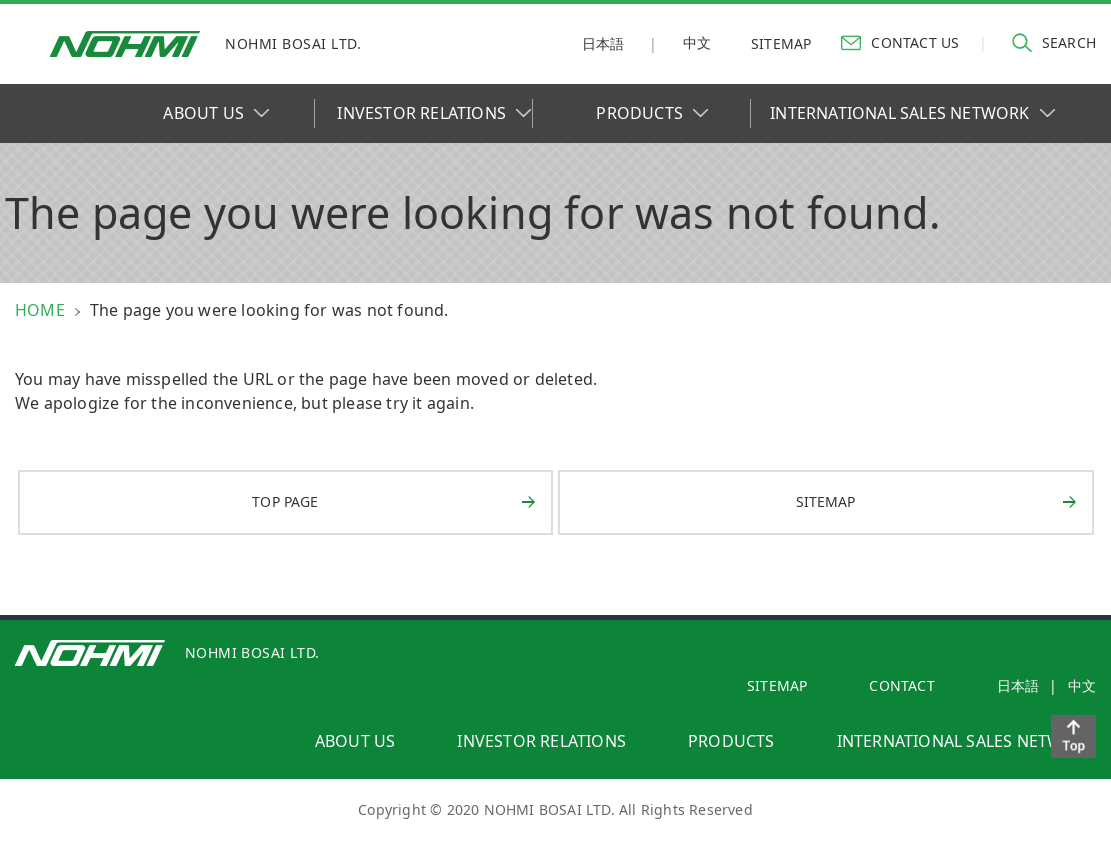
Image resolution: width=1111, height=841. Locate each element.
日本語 (603, 43)
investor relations (541, 741)
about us (355, 741)
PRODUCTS (652, 113)
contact (901, 685)
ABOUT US (216, 113)
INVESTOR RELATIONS (434, 113)
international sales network (966, 741)
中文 (697, 42)
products (731, 741)
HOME (40, 310)
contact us (900, 42)
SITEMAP (777, 685)
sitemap (781, 43)
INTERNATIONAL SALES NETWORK (912, 113)
